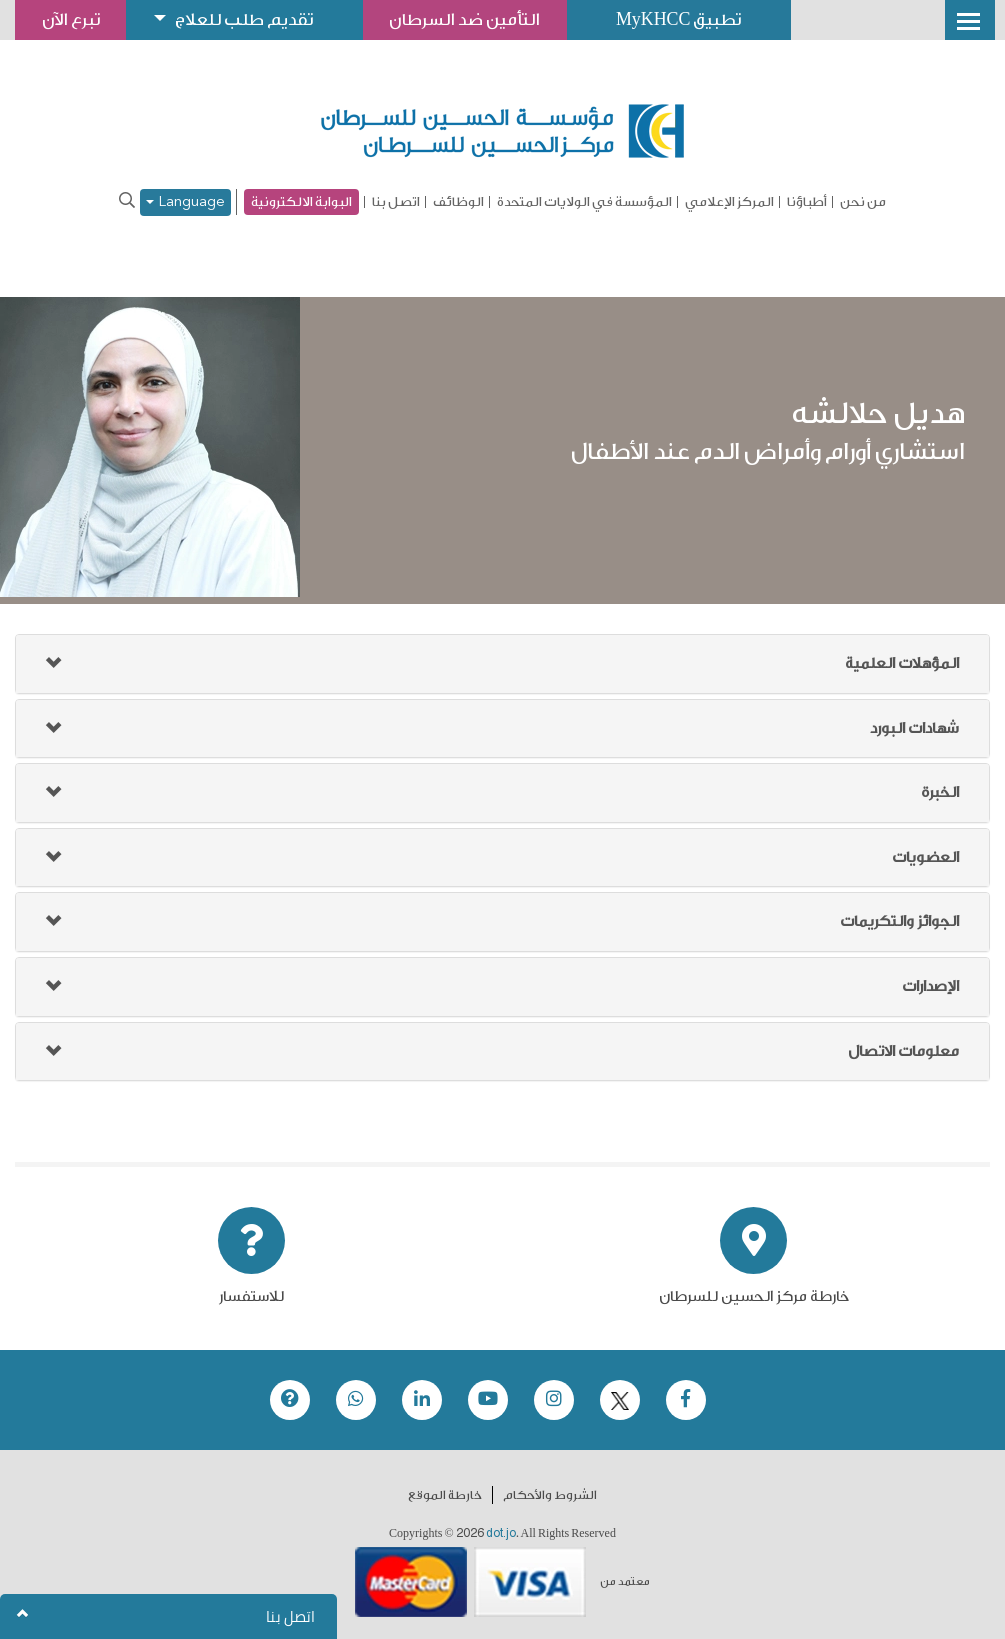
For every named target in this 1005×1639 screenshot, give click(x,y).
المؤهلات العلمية (902, 663)
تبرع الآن (72, 19)
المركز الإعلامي (729, 202)
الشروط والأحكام (550, 1495)
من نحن (863, 202)
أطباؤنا (807, 202)
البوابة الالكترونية (301, 201)
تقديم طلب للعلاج (249, 19)
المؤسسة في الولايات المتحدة (584, 202)
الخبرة (940, 792)
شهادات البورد (914, 728)
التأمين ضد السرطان (473, 19)
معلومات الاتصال (903, 1051)
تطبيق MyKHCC (690, 19)
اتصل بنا (396, 202)
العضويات (925, 857)
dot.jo (501, 1533)
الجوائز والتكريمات (899, 921)
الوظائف (458, 202)
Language (185, 202)
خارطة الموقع (445, 1495)
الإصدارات (930, 986)
